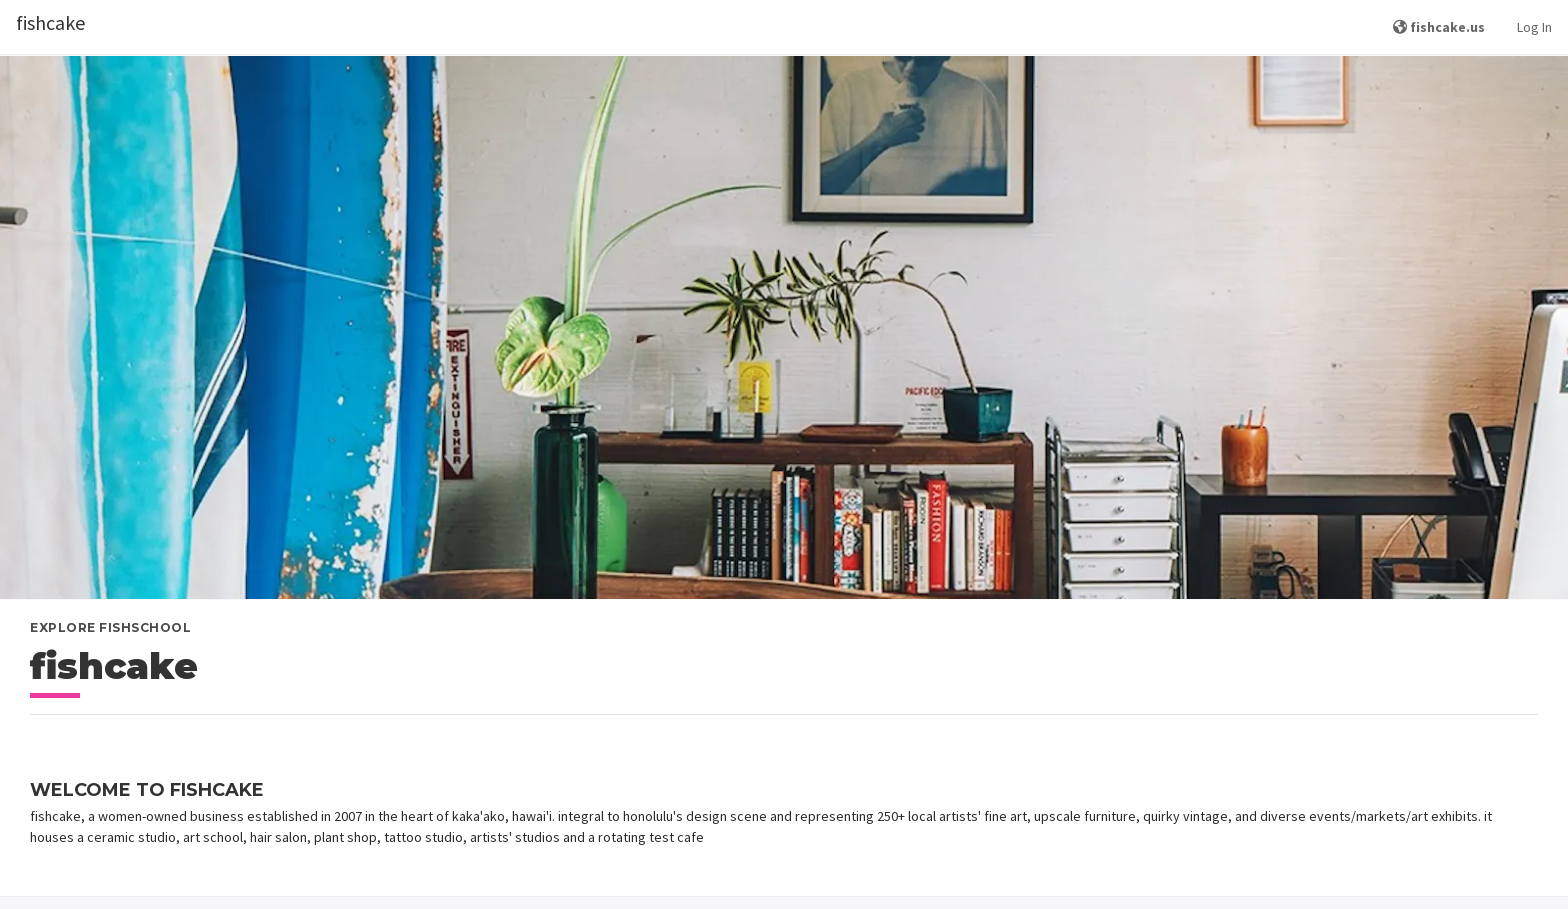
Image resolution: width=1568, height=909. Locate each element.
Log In (1534, 27)
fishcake (50, 22)
